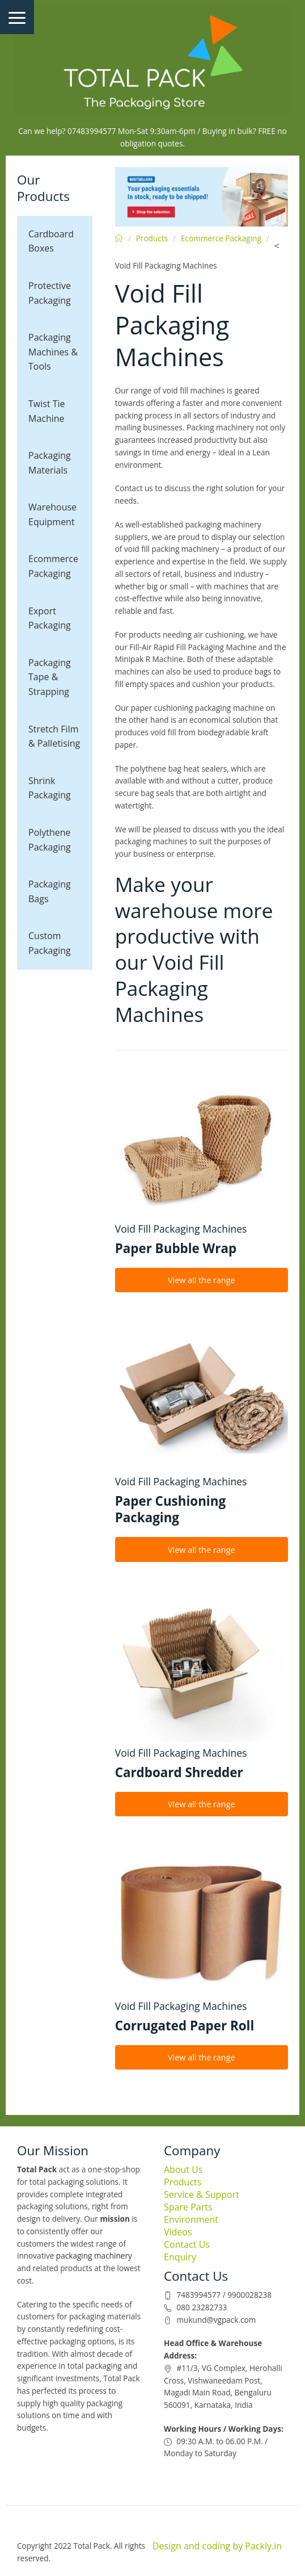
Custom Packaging (49, 943)
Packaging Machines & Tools (53, 351)
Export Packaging (49, 618)
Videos (178, 2232)
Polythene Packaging (49, 839)
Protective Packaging (49, 293)
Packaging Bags (49, 891)
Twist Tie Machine (46, 411)
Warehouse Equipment (52, 514)
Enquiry (180, 2257)
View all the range (201, 1280)
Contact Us (187, 2244)
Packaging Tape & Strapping (49, 677)
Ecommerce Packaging (53, 566)
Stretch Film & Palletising (54, 736)
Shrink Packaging (49, 788)
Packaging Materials (49, 462)
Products (152, 238)
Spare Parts (188, 2207)
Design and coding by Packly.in (217, 2546)
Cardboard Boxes (51, 241)
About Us (183, 2169)
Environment (191, 2219)
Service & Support (201, 2194)
